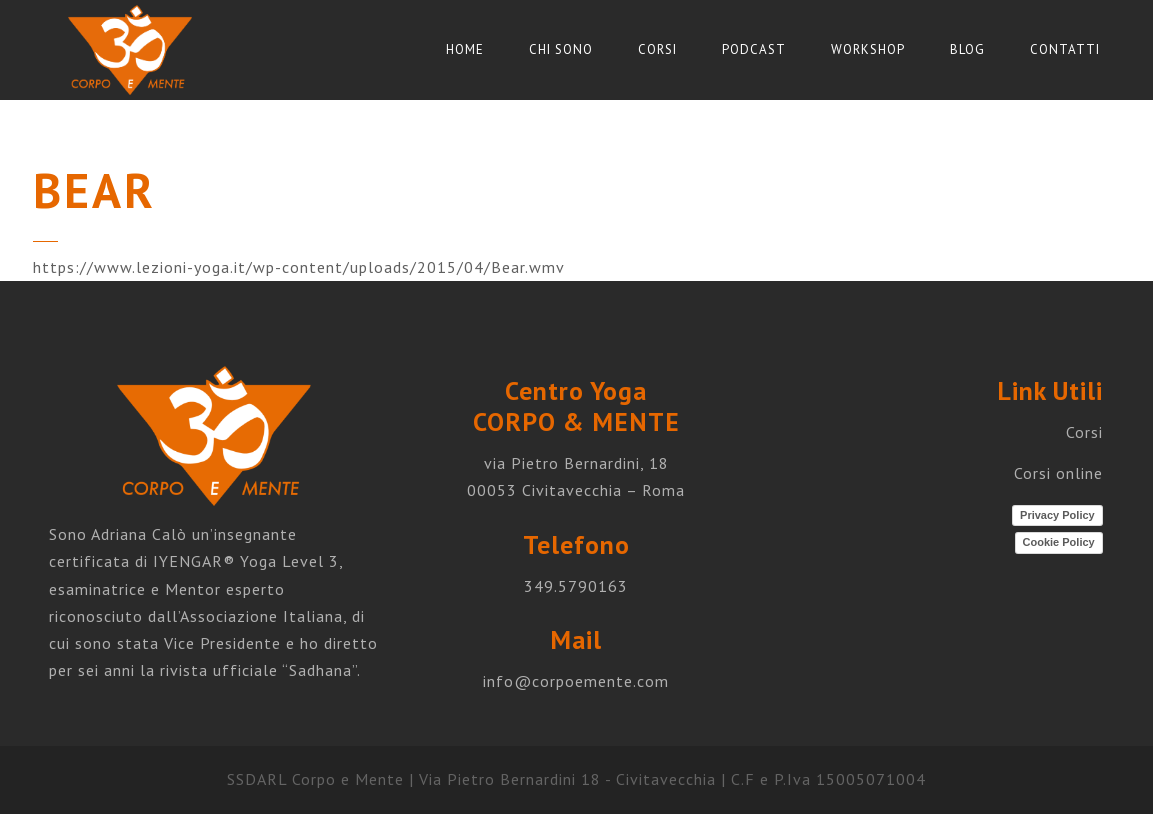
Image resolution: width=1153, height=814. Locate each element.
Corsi (657, 49)
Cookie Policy (1059, 542)
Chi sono (561, 49)
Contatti (1065, 49)
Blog (967, 49)
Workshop (868, 49)
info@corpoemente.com (576, 681)
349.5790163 (576, 586)
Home (465, 49)
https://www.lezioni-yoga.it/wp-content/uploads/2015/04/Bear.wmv (299, 267)
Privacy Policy (1057, 515)
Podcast (754, 49)
